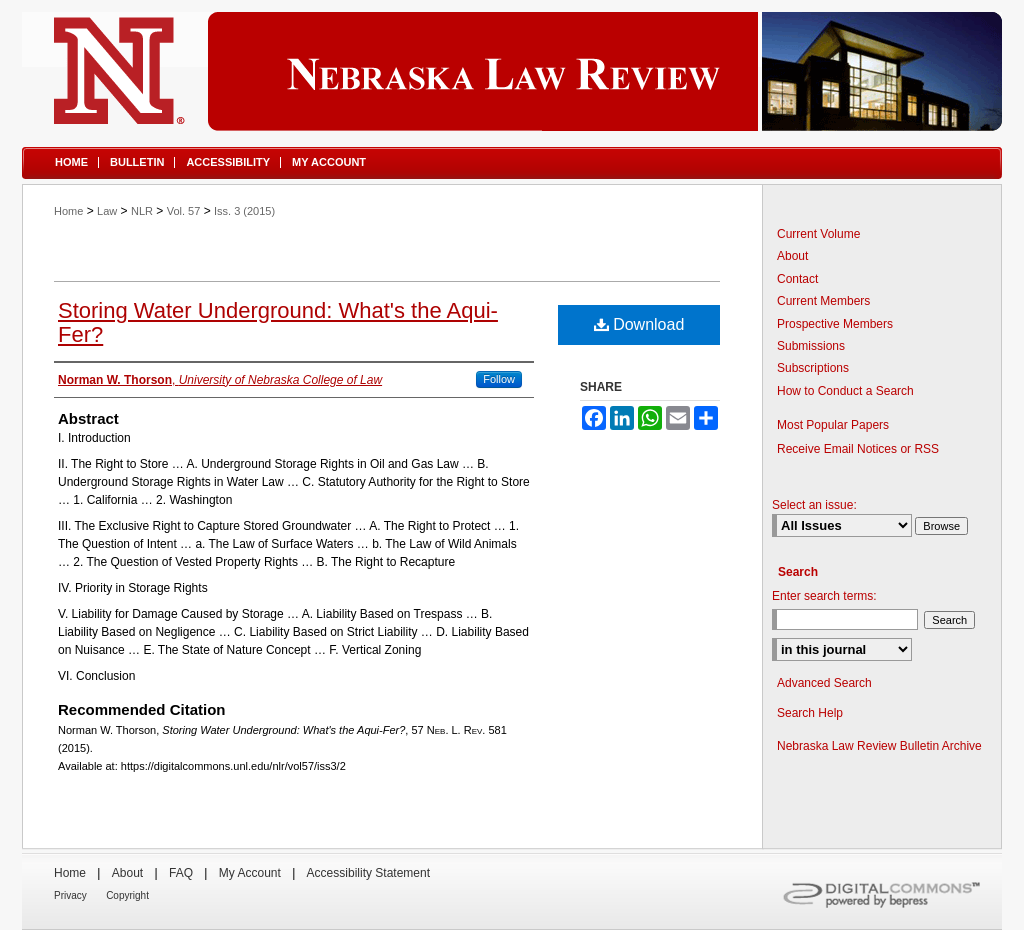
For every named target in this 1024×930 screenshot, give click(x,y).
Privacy (70, 895)
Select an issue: (814, 505)
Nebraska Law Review (512, 71)
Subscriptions (813, 368)
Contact (797, 279)
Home (68, 211)
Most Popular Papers (833, 425)
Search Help (810, 713)
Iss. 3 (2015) (244, 211)
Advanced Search (824, 683)
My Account (250, 873)
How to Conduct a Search (845, 391)
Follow (499, 379)
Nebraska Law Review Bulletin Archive (879, 746)
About (792, 256)
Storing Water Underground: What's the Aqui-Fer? (278, 322)
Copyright (127, 895)
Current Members (823, 301)
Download (639, 324)
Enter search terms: (824, 596)
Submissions (811, 346)
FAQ (181, 873)
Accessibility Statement (368, 873)
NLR (142, 211)
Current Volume (818, 234)
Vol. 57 (184, 211)
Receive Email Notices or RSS (858, 449)
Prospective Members (835, 324)
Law (107, 211)
